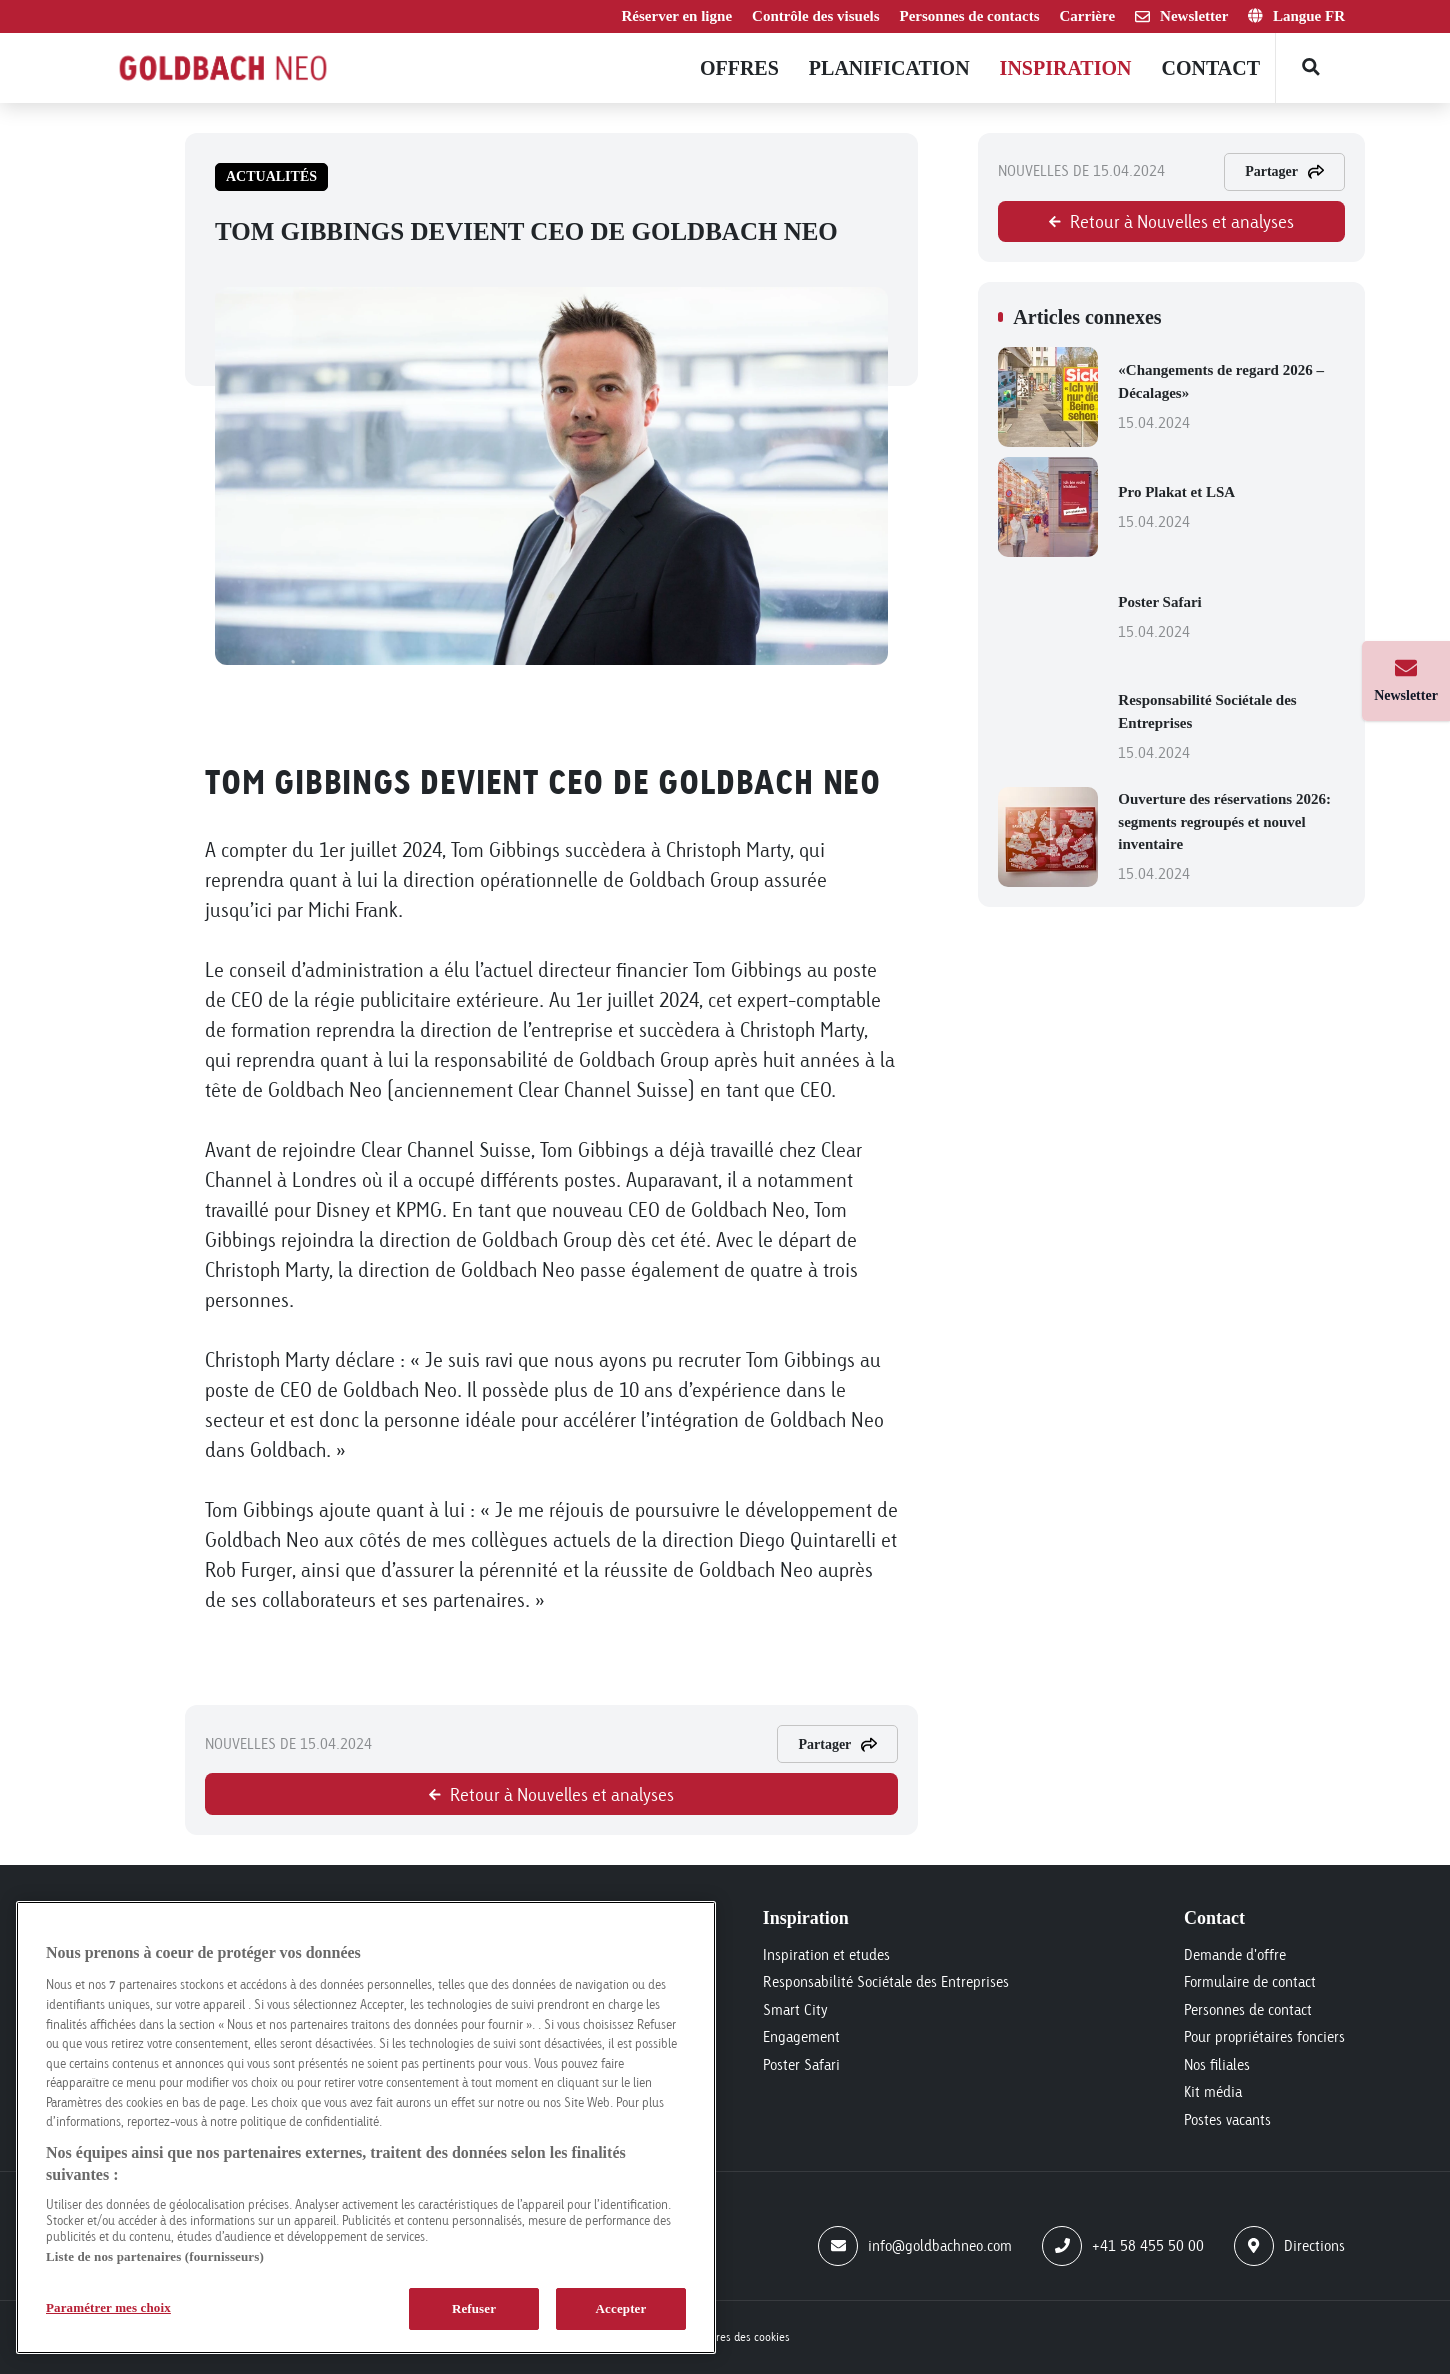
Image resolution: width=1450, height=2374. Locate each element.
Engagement (801, 2036)
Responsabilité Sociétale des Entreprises (1231, 728)
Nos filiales (1217, 2064)
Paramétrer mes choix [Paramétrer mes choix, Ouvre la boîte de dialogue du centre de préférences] (108, 2307)
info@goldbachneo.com (915, 2246)
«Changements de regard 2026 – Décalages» (1231, 398)
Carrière (1088, 16)
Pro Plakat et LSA (1231, 509)
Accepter (621, 2308)
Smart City (795, 2009)
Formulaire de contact (1250, 1981)
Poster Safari (1231, 619)
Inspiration (1066, 68)
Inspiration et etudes (826, 1954)
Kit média (1213, 2091)
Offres (739, 68)
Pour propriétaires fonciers (1264, 2036)
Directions (1289, 2246)
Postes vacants (1227, 2119)
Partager (837, 1744)
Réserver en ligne (677, 16)
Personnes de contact (1248, 2009)
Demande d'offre (1235, 1954)
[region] (366, 2127)
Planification (889, 68)
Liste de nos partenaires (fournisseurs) (155, 2256)
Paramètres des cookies (732, 2336)
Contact (1210, 68)
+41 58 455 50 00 (1123, 2246)
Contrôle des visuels (816, 16)
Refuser (474, 2308)
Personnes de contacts (970, 16)
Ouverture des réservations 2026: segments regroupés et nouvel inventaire (1231, 838)
